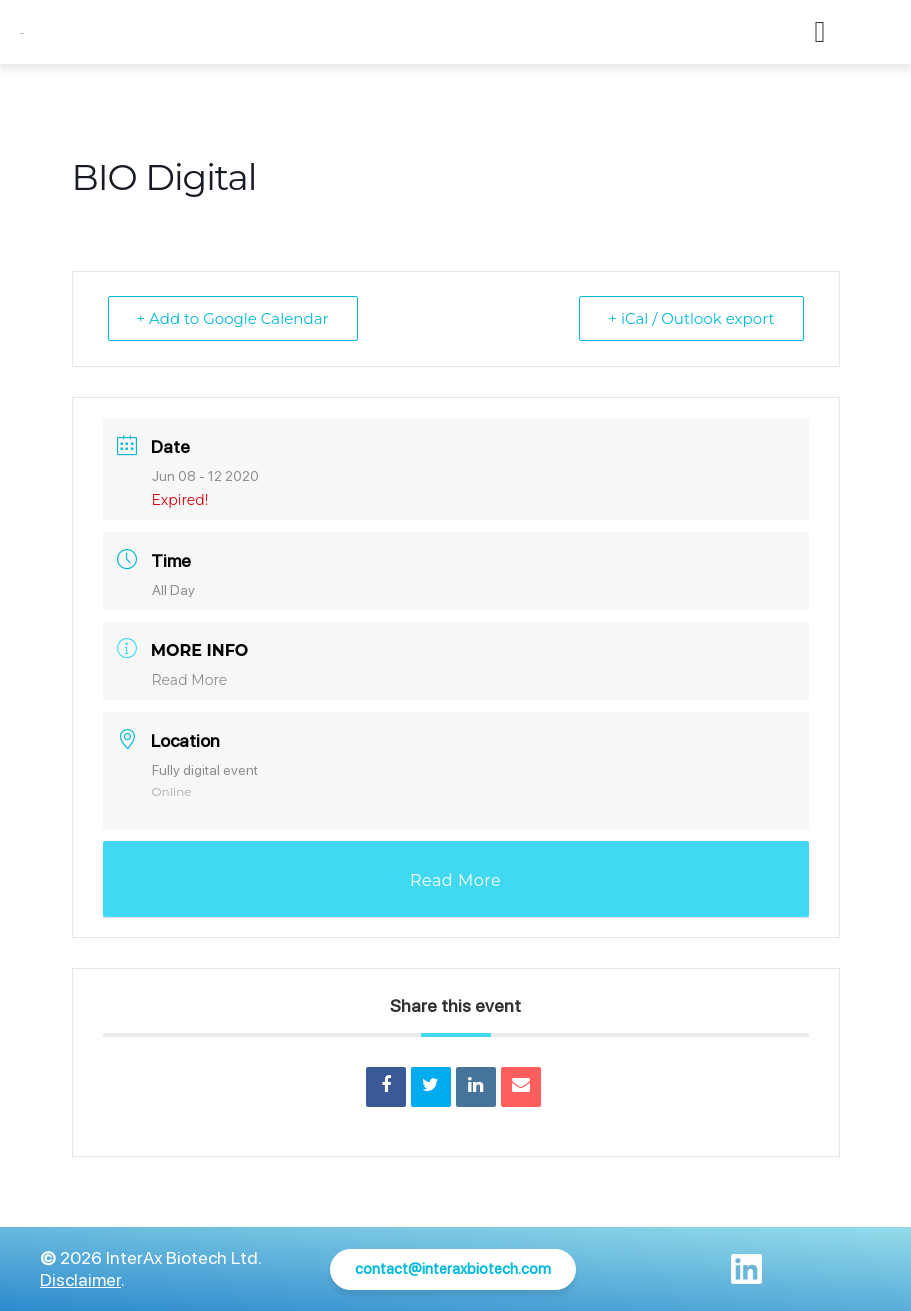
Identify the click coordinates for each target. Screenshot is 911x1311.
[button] (820, 32)
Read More (190, 680)
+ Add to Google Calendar (233, 318)
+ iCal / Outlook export (691, 318)
